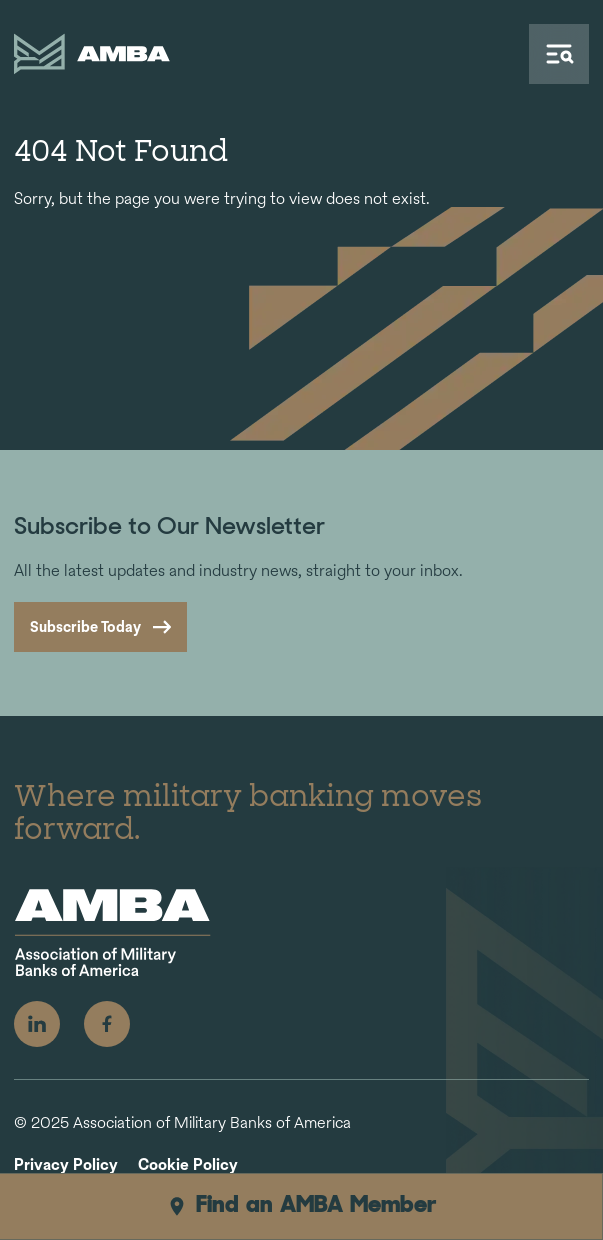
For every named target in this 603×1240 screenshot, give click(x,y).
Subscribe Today (85, 626)
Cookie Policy (188, 1165)
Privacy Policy (66, 1165)
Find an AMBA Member (301, 1206)
